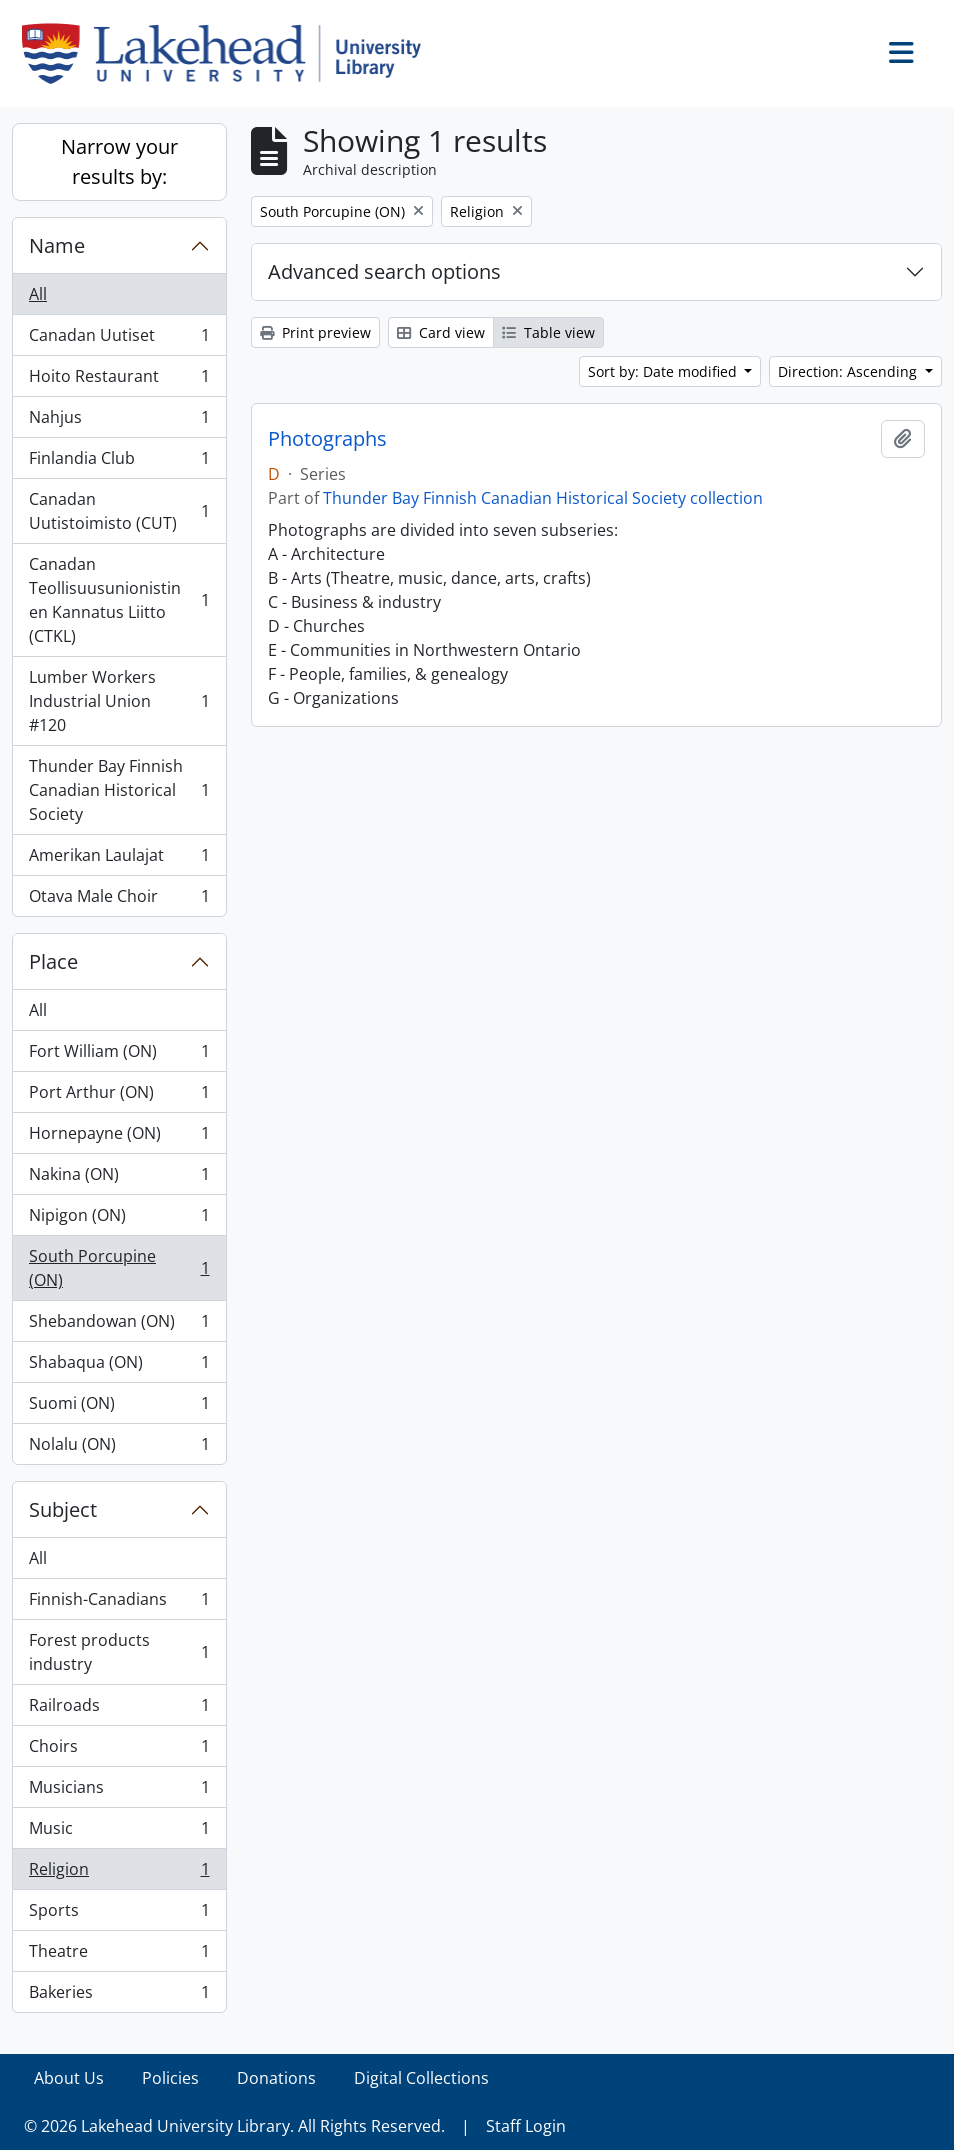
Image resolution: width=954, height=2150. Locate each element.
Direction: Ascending (849, 371)
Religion (119, 1873)
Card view (441, 332)
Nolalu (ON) (119, 1448)
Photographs (327, 439)
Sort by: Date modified (664, 371)
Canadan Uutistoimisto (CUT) (119, 511)
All (38, 294)
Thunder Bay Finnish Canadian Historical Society (119, 790)
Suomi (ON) (119, 1407)
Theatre (119, 1955)
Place (53, 961)
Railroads (119, 1709)
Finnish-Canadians (119, 1603)
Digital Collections (421, 2078)
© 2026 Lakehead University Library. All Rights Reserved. (234, 2126)
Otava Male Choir (119, 900)
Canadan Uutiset (119, 339)
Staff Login (526, 2126)
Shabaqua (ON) (119, 1366)
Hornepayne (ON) (119, 1137)
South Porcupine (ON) (119, 1268)
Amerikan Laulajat (119, 859)
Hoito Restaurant (119, 380)
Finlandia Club (119, 462)
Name (57, 245)
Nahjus (119, 421)
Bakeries (119, 1996)
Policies (170, 2078)
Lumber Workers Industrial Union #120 (119, 701)
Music (119, 1832)
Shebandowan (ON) (119, 1325)
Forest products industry (119, 1652)
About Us (69, 2078)
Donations (276, 2078)
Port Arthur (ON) (119, 1096)
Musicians (119, 1791)
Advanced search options (384, 271)
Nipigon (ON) (119, 1219)
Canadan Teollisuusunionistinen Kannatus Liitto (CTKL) (119, 600)
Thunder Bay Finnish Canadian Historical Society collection (543, 498)
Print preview (315, 332)
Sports (119, 1914)
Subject (63, 1509)
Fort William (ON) (119, 1055)
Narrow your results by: (119, 161)
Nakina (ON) (119, 1178)
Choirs (119, 1750)
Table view (548, 332)
